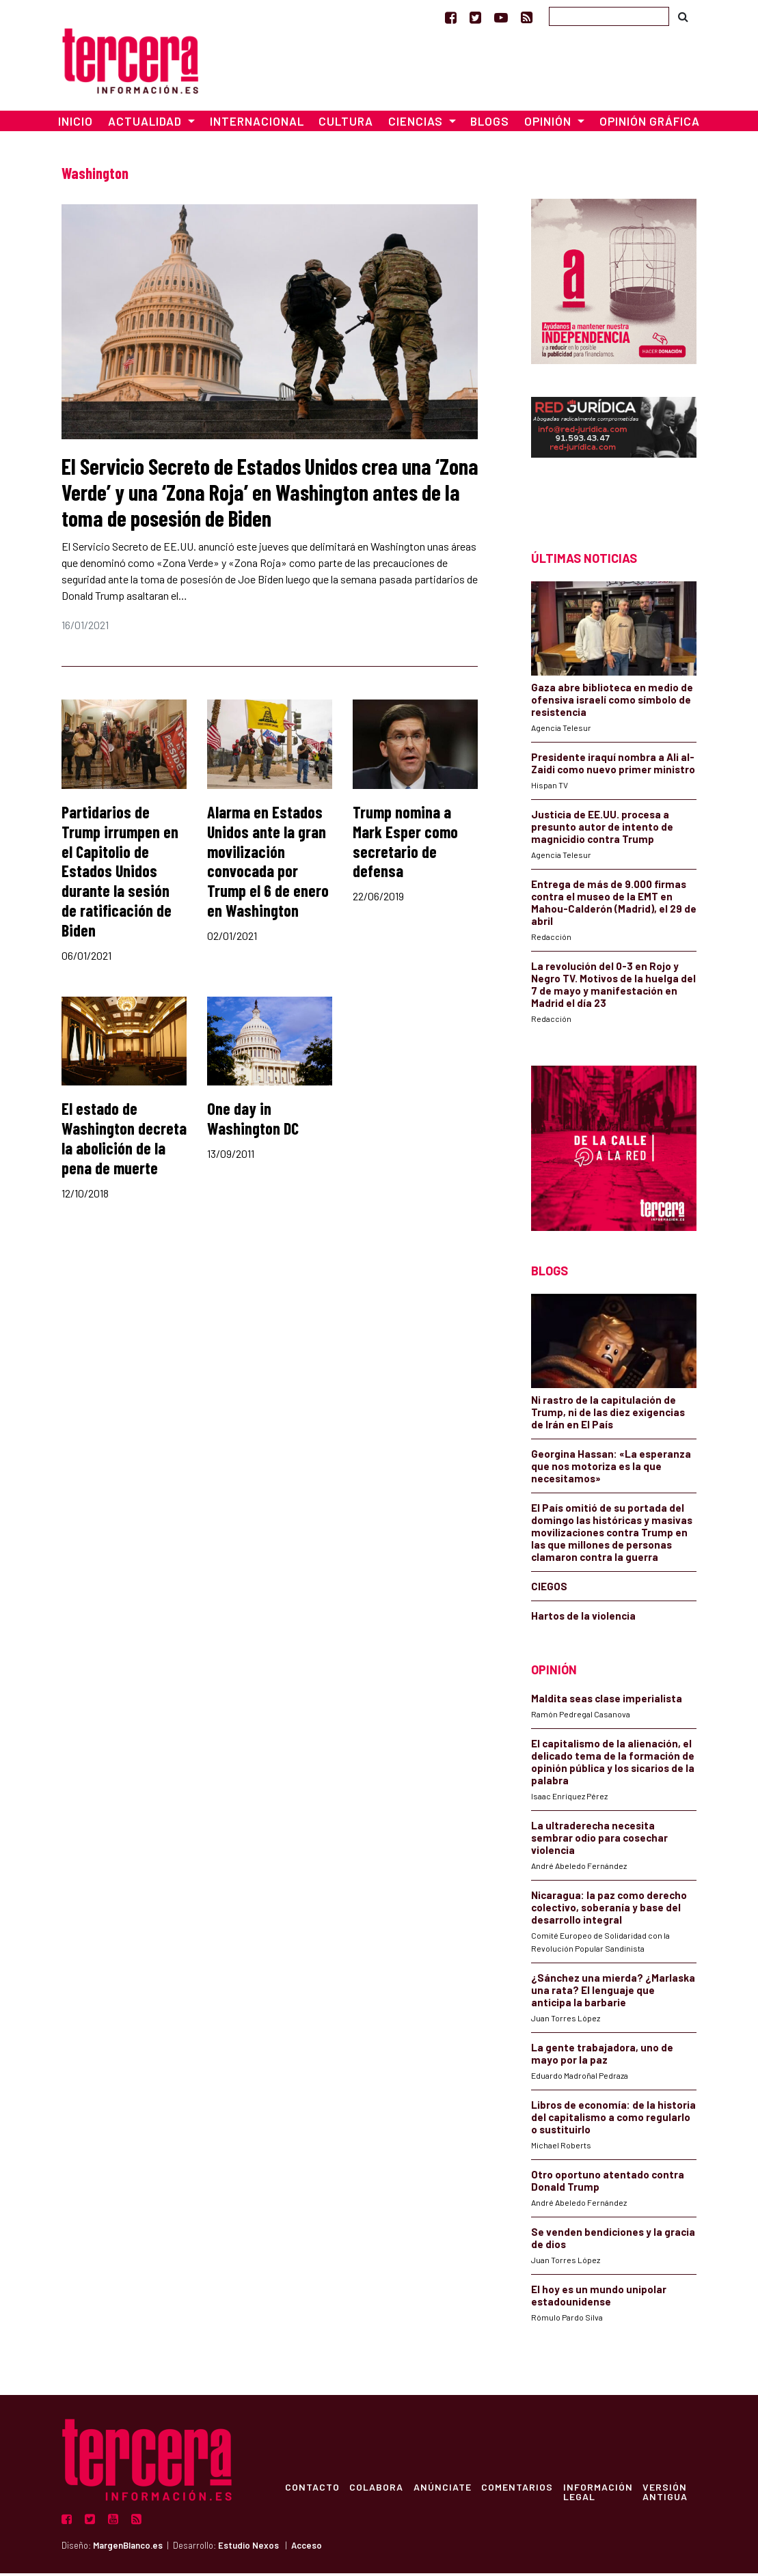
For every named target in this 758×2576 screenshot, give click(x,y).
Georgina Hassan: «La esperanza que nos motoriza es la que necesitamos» (611, 1468)
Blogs (489, 124)
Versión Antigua (670, 2494)
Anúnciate (445, 2489)
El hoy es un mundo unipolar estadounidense (598, 2298)
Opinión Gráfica (649, 124)
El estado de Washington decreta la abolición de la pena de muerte (124, 1141)
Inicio (75, 124)
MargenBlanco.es (128, 2548)
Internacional (257, 124)
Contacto (312, 2489)
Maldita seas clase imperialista (606, 1701)
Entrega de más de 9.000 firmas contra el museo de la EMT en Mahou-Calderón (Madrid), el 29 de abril (613, 905)
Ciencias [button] (417, 124)
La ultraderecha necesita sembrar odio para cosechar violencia (599, 1841)
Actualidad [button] (146, 124)
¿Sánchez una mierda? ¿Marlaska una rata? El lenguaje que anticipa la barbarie (613, 1993)
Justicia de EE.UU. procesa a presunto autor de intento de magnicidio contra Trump (602, 829)
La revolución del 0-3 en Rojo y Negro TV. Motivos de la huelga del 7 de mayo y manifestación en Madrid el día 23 (613, 987)
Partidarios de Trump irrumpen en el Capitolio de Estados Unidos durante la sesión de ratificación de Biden (120, 874)
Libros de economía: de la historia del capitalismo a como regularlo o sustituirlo (613, 2120)
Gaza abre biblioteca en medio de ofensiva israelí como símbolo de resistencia (612, 702)
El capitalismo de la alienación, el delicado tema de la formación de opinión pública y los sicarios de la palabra (612, 1765)
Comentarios (520, 2489)
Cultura (346, 124)
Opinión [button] (549, 124)
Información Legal (602, 2494)
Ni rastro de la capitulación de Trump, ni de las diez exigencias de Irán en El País (608, 1414)
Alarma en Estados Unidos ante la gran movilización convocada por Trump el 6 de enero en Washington (268, 864)
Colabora (378, 2489)
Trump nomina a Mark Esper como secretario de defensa (405, 844)
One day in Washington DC (253, 1121)
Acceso (306, 2548)
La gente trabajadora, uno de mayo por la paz (602, 2057)
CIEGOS (549, 1589)
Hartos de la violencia (583, 1618)
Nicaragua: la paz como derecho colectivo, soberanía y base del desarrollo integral (609, 1910)
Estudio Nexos (248, 2548)
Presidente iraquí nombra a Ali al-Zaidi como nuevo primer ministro (613, 765)
